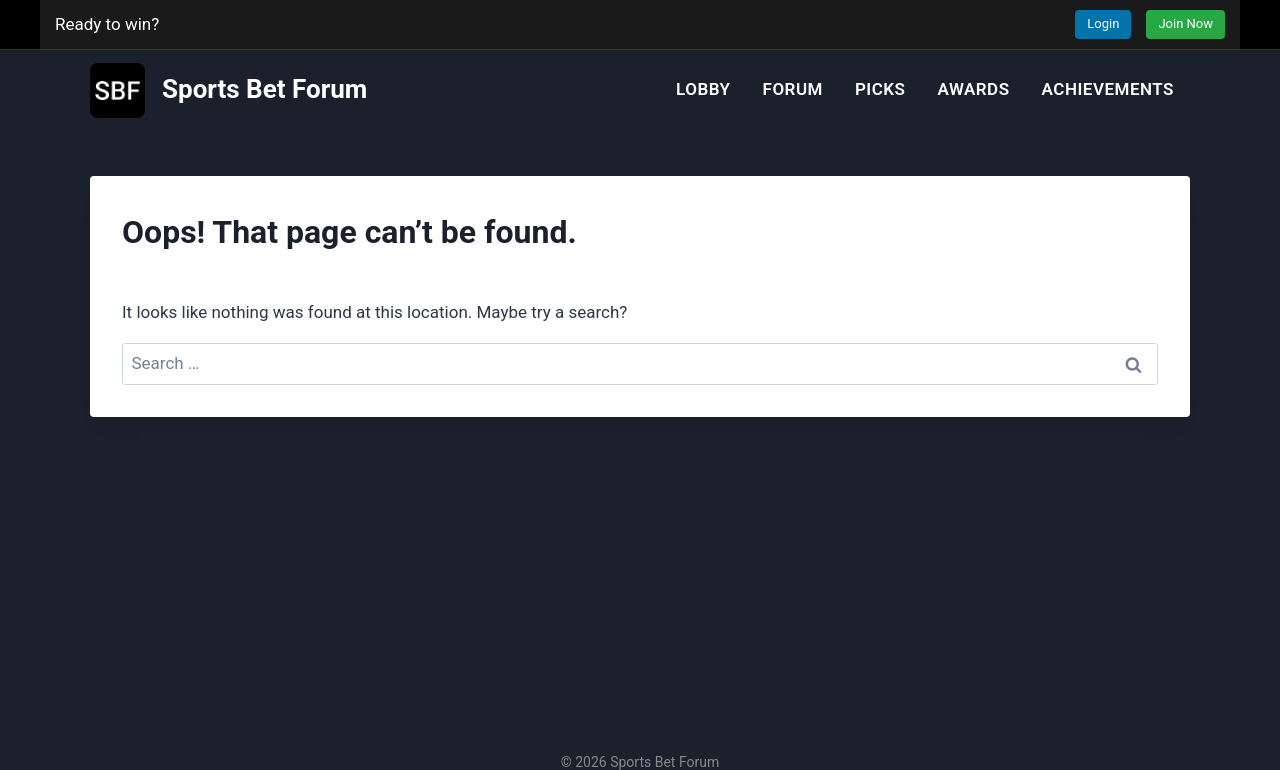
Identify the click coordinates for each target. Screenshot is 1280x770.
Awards (974, 89)
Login (1103, 23)
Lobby (703, 89)
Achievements (1108, 89)
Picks (880, 89)
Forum (793, 89)
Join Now (1185, 23)
